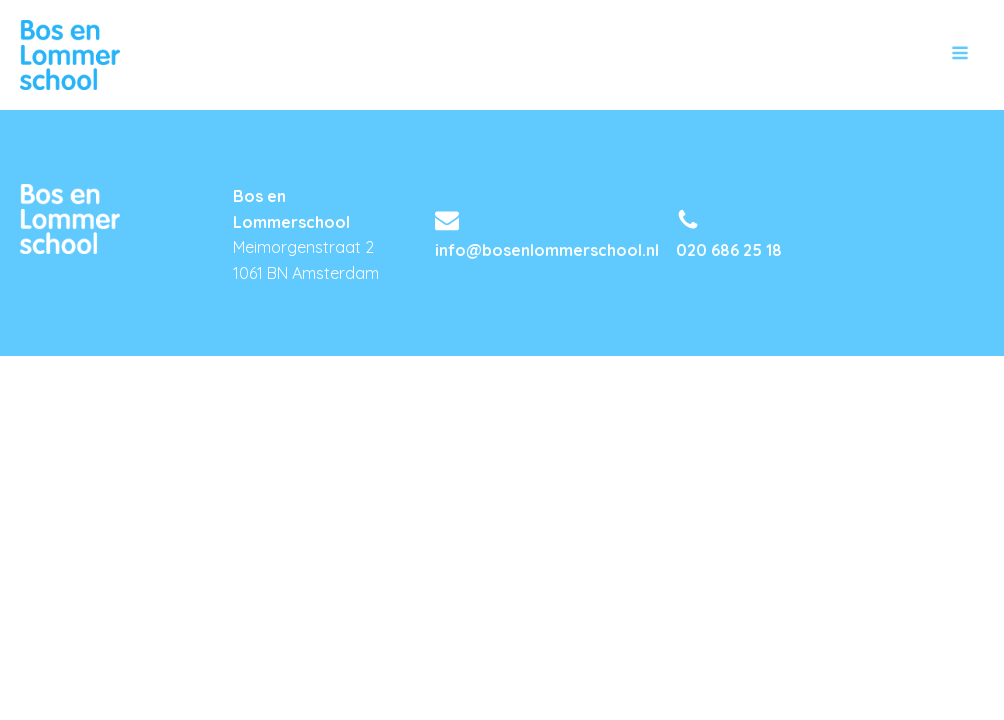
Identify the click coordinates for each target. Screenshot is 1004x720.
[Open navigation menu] (960, 55)
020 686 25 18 (729, 250)
